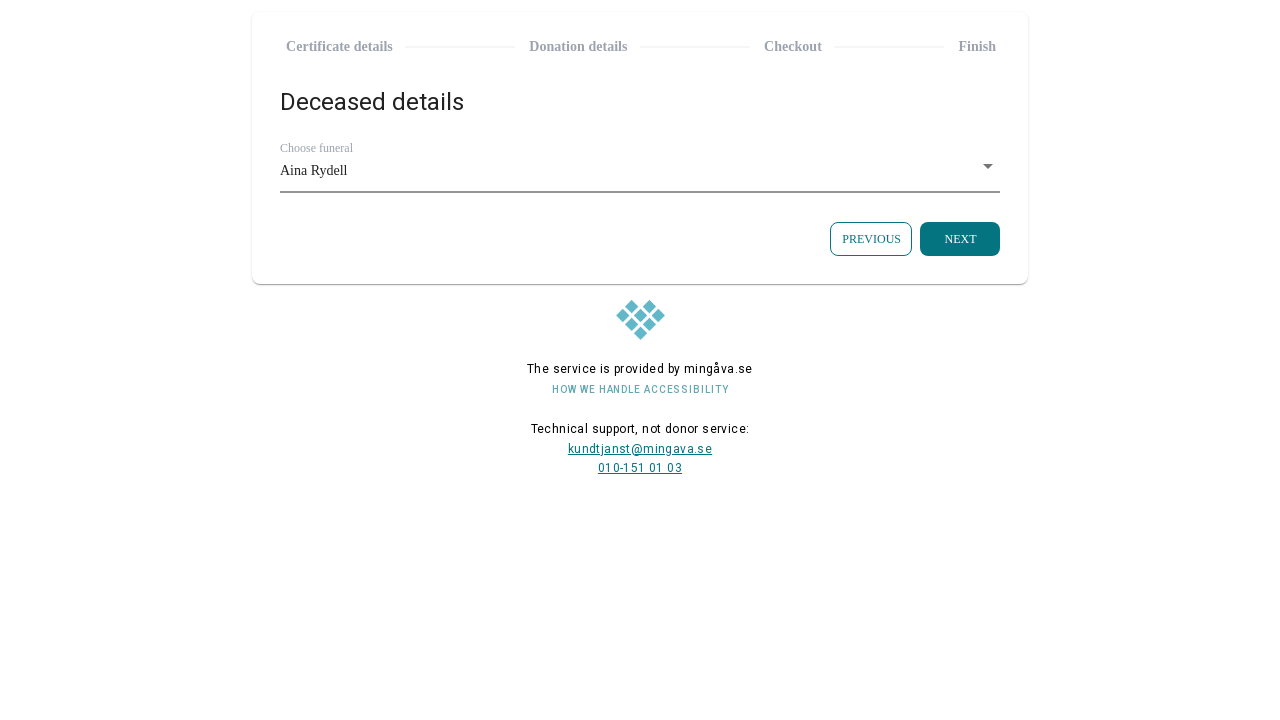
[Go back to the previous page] (871, 239)
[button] (640, 171)
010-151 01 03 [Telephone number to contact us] (640, 468)
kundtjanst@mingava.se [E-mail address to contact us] (640, 449)
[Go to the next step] (960, 239)
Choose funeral (316, 148)
